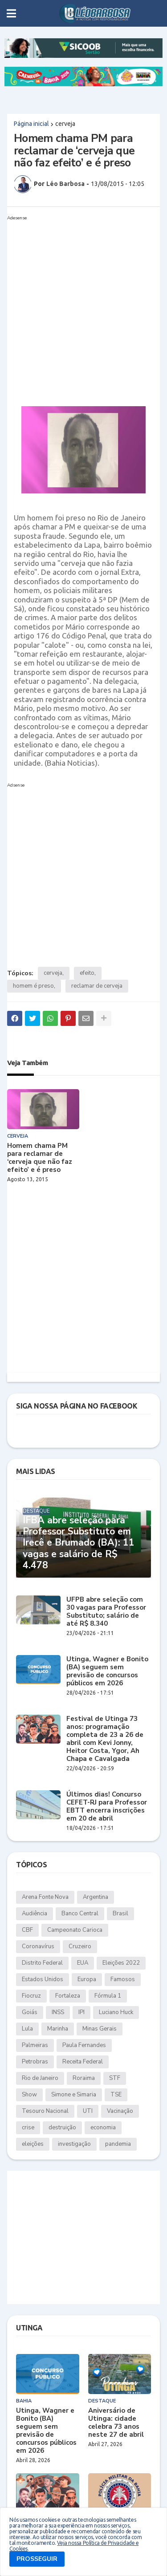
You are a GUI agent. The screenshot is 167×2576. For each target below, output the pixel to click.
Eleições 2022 (121, 1963)
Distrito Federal (42, 1963)
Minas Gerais (99, 2029)
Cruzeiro (80, 1946)
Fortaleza (67, 1996)
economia (103, 2128)
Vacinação (120, 2111)
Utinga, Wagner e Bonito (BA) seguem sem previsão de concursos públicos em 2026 (107, 1671)
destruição (62, 2128)
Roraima (84, 2078)
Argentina (95, 1897)
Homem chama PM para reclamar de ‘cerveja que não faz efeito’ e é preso (39, 1158)
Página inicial (31, 124)
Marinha (57, 2029)
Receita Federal (82, 2062)
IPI (81, 2012)
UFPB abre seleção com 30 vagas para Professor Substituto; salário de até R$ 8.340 (106, 1611)
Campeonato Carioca (74, 1930)
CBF (27, 1930)
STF (114, 2078)
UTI (88, 2111)
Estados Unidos (42, 1979)
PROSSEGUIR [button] (36, 2559)
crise (28, 2128)
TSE (116, 2095)
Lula (27, 2029)
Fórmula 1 (107, 1996)
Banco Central (79, 1914)
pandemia (118, 2144)
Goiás (29, 2012)
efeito (87, 973)
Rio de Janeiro (40, 2078)
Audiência (34, 1914)
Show (29, 2095)
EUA (82, 1963)
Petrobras (35, 2062)
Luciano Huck (116, 2012)
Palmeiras (35, 2045)
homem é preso (33, 986)
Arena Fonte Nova (45, 1897)
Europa (86, 1979)
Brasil (120, 1914)
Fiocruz (31, 1996)
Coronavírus (38, 1946)
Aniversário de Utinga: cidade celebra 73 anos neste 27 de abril (116, 2422)
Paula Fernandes (84, 2045)
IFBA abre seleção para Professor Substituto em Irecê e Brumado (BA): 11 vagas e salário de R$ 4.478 (78, 1543)
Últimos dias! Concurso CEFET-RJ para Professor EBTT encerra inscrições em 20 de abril (106, 1806)
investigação (74, 2144)
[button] (11, 13)
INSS (58, 2012)
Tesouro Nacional (45, 2111)
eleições (33, 2144)
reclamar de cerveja (96, 986)
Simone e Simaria (73, 2095)
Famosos (122, 1979)
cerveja (65, 124)
